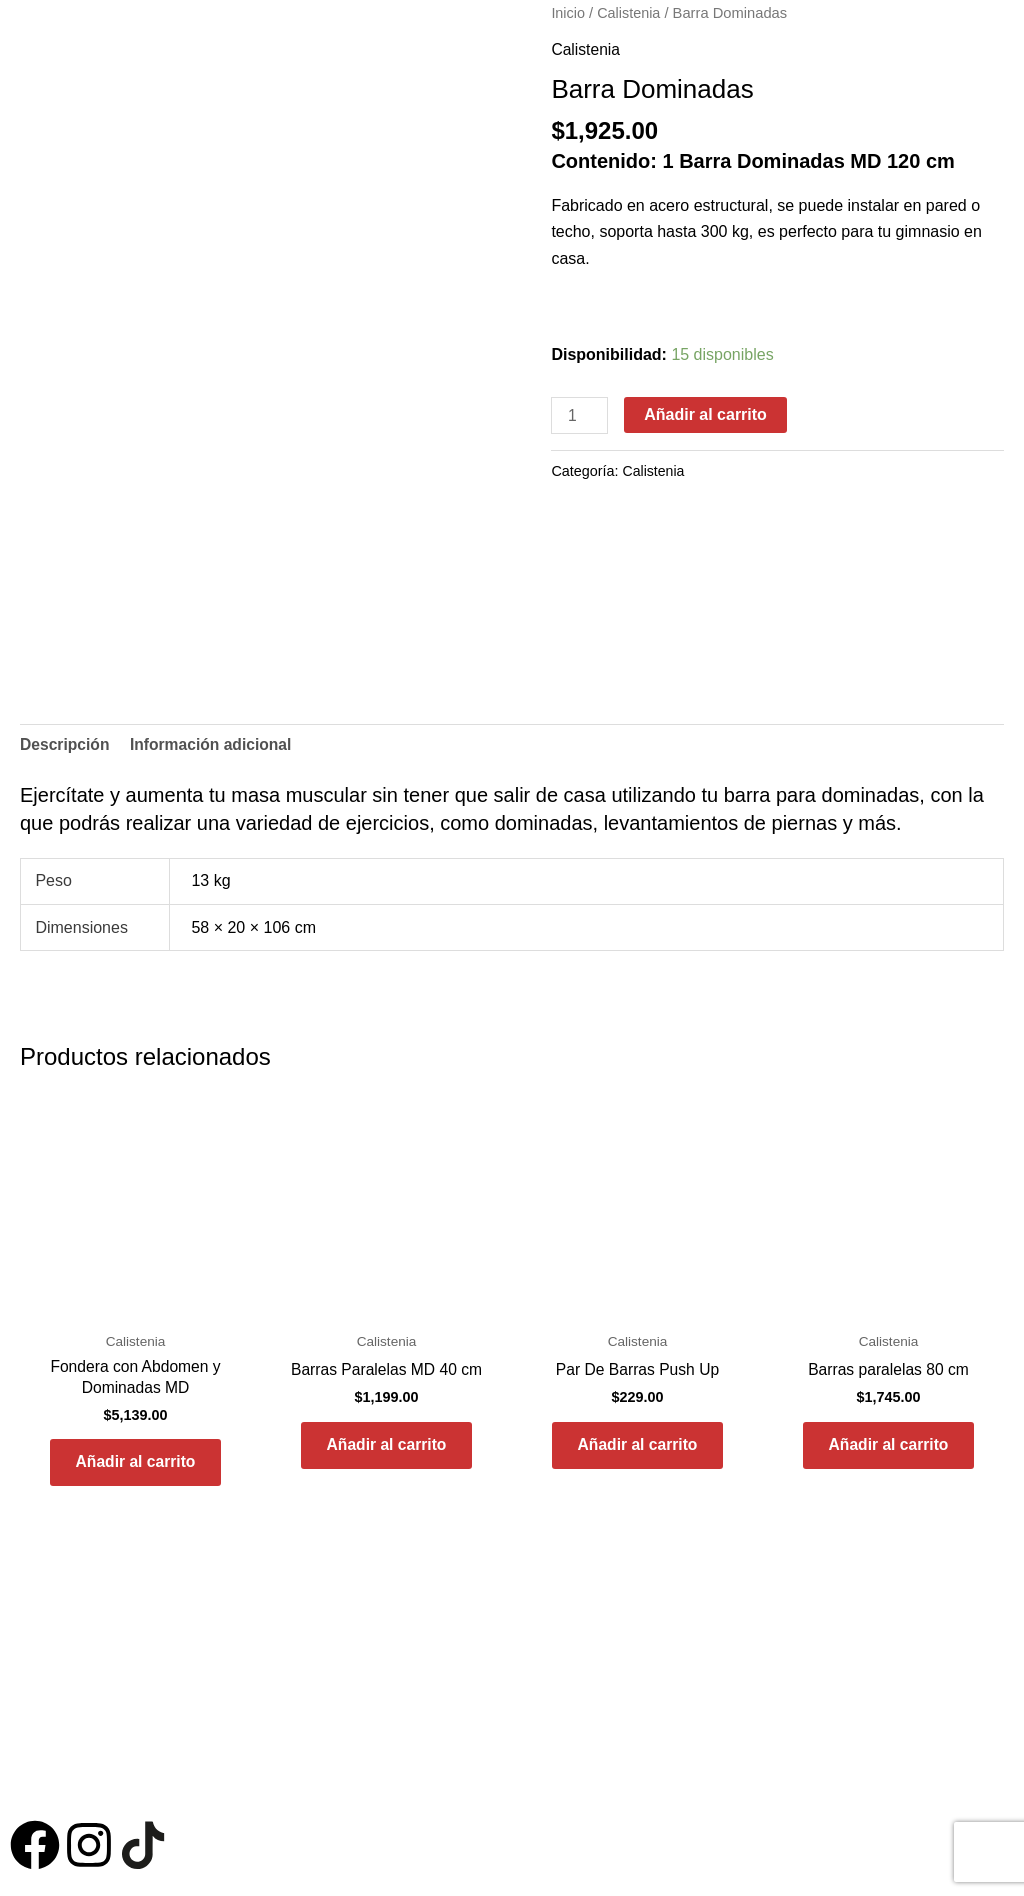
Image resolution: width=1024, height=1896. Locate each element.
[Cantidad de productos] (580, 415)
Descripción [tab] (66, 744)
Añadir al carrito (706, 413)
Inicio (568, 13)
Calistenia (630, 13)
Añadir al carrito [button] (135, 1466)
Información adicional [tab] (214, 744)
